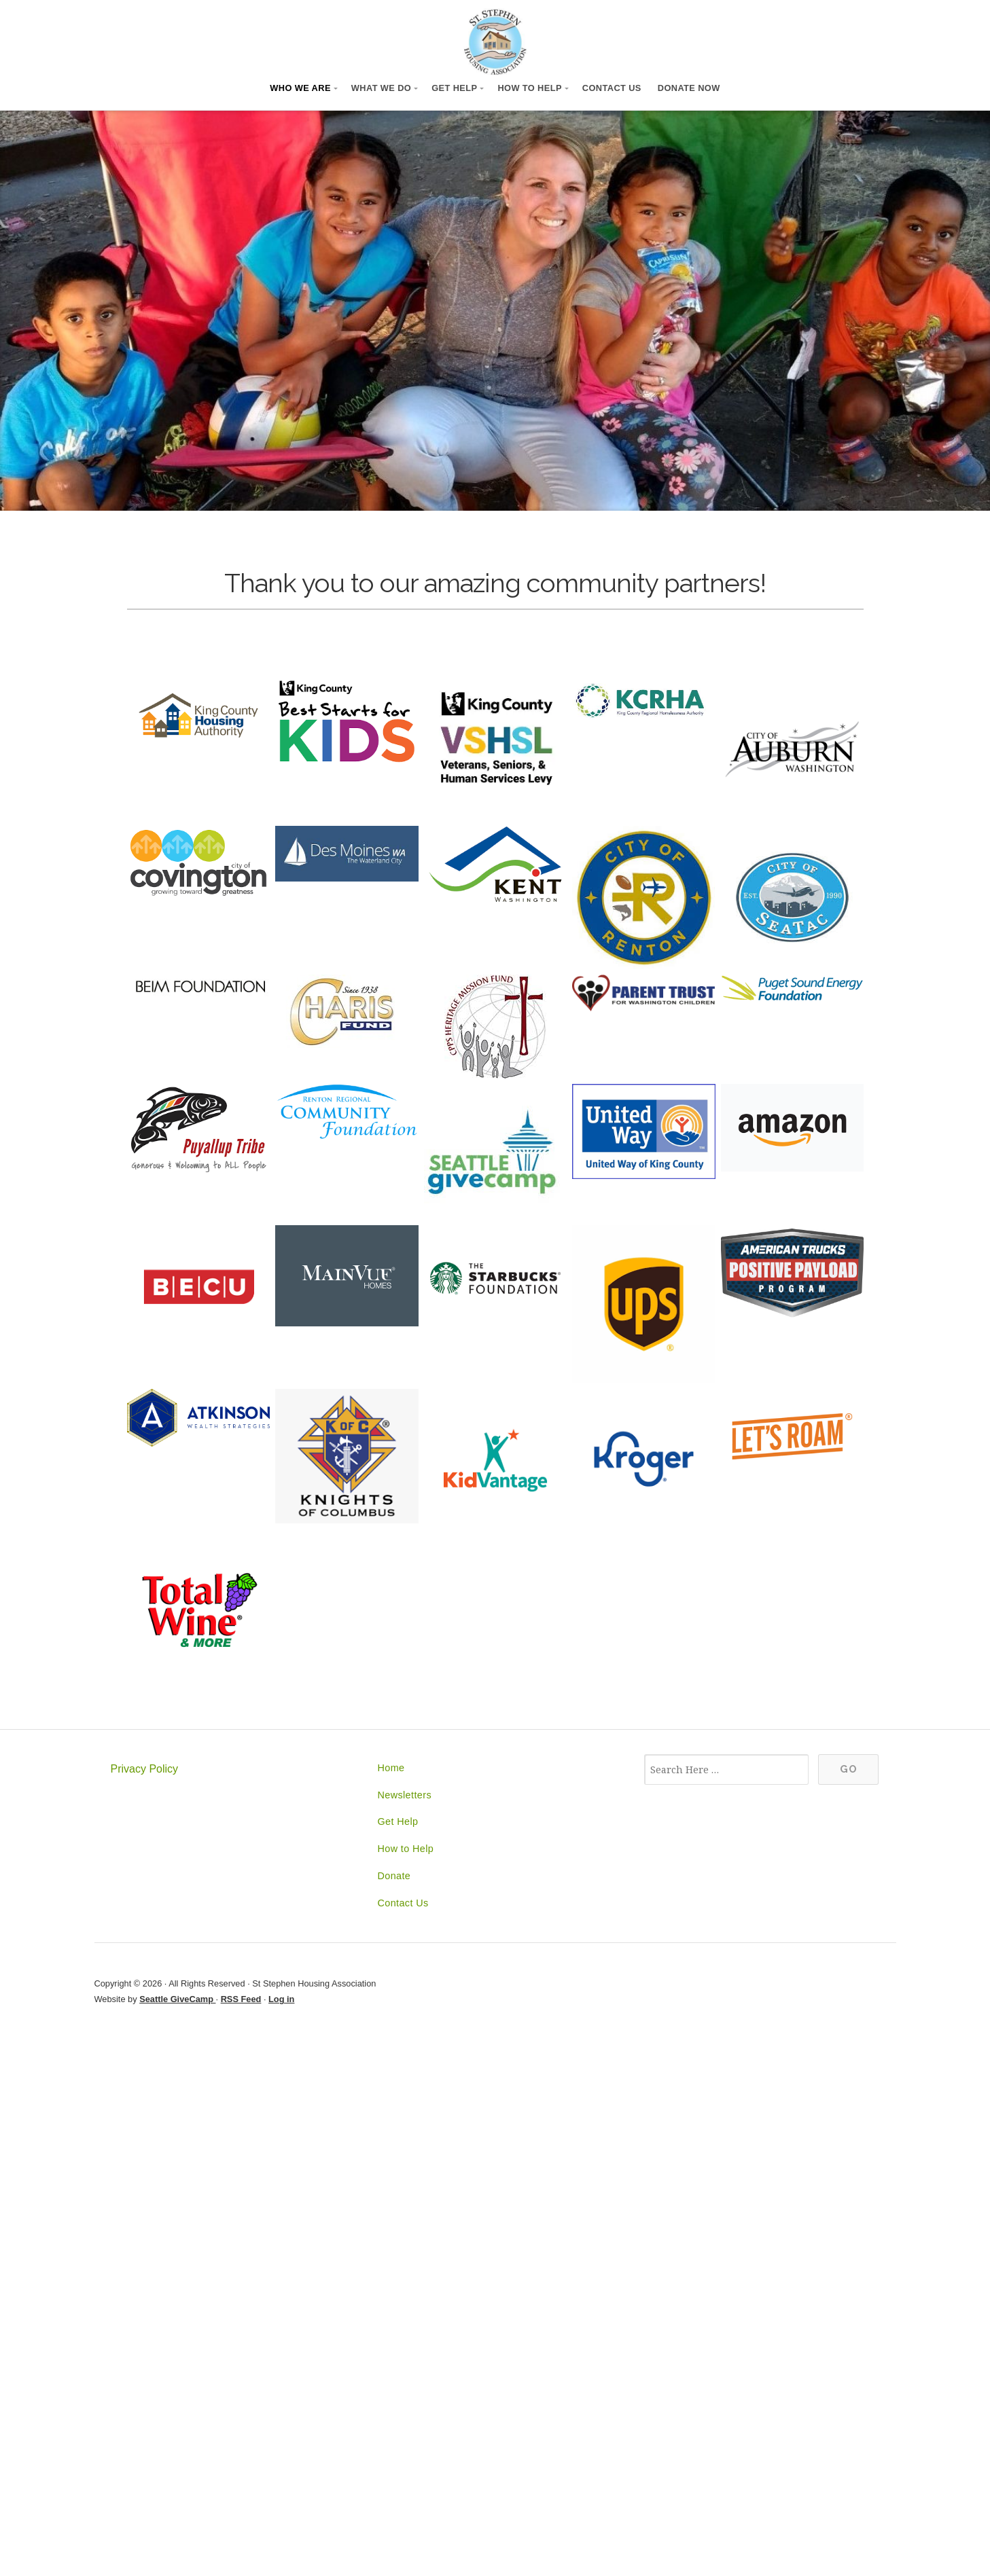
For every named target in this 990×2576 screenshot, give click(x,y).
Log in (281, 1999)
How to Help (529, 88)
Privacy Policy (145, 1769)
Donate (393, 1875)
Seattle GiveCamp (177, 1999)
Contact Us (611, 88)
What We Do (381, 88)
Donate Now (689, 88)
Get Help (454, 88)
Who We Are (300, 88)
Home (390, 1767)
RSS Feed (241, 1999)
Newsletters (404, 1795)
